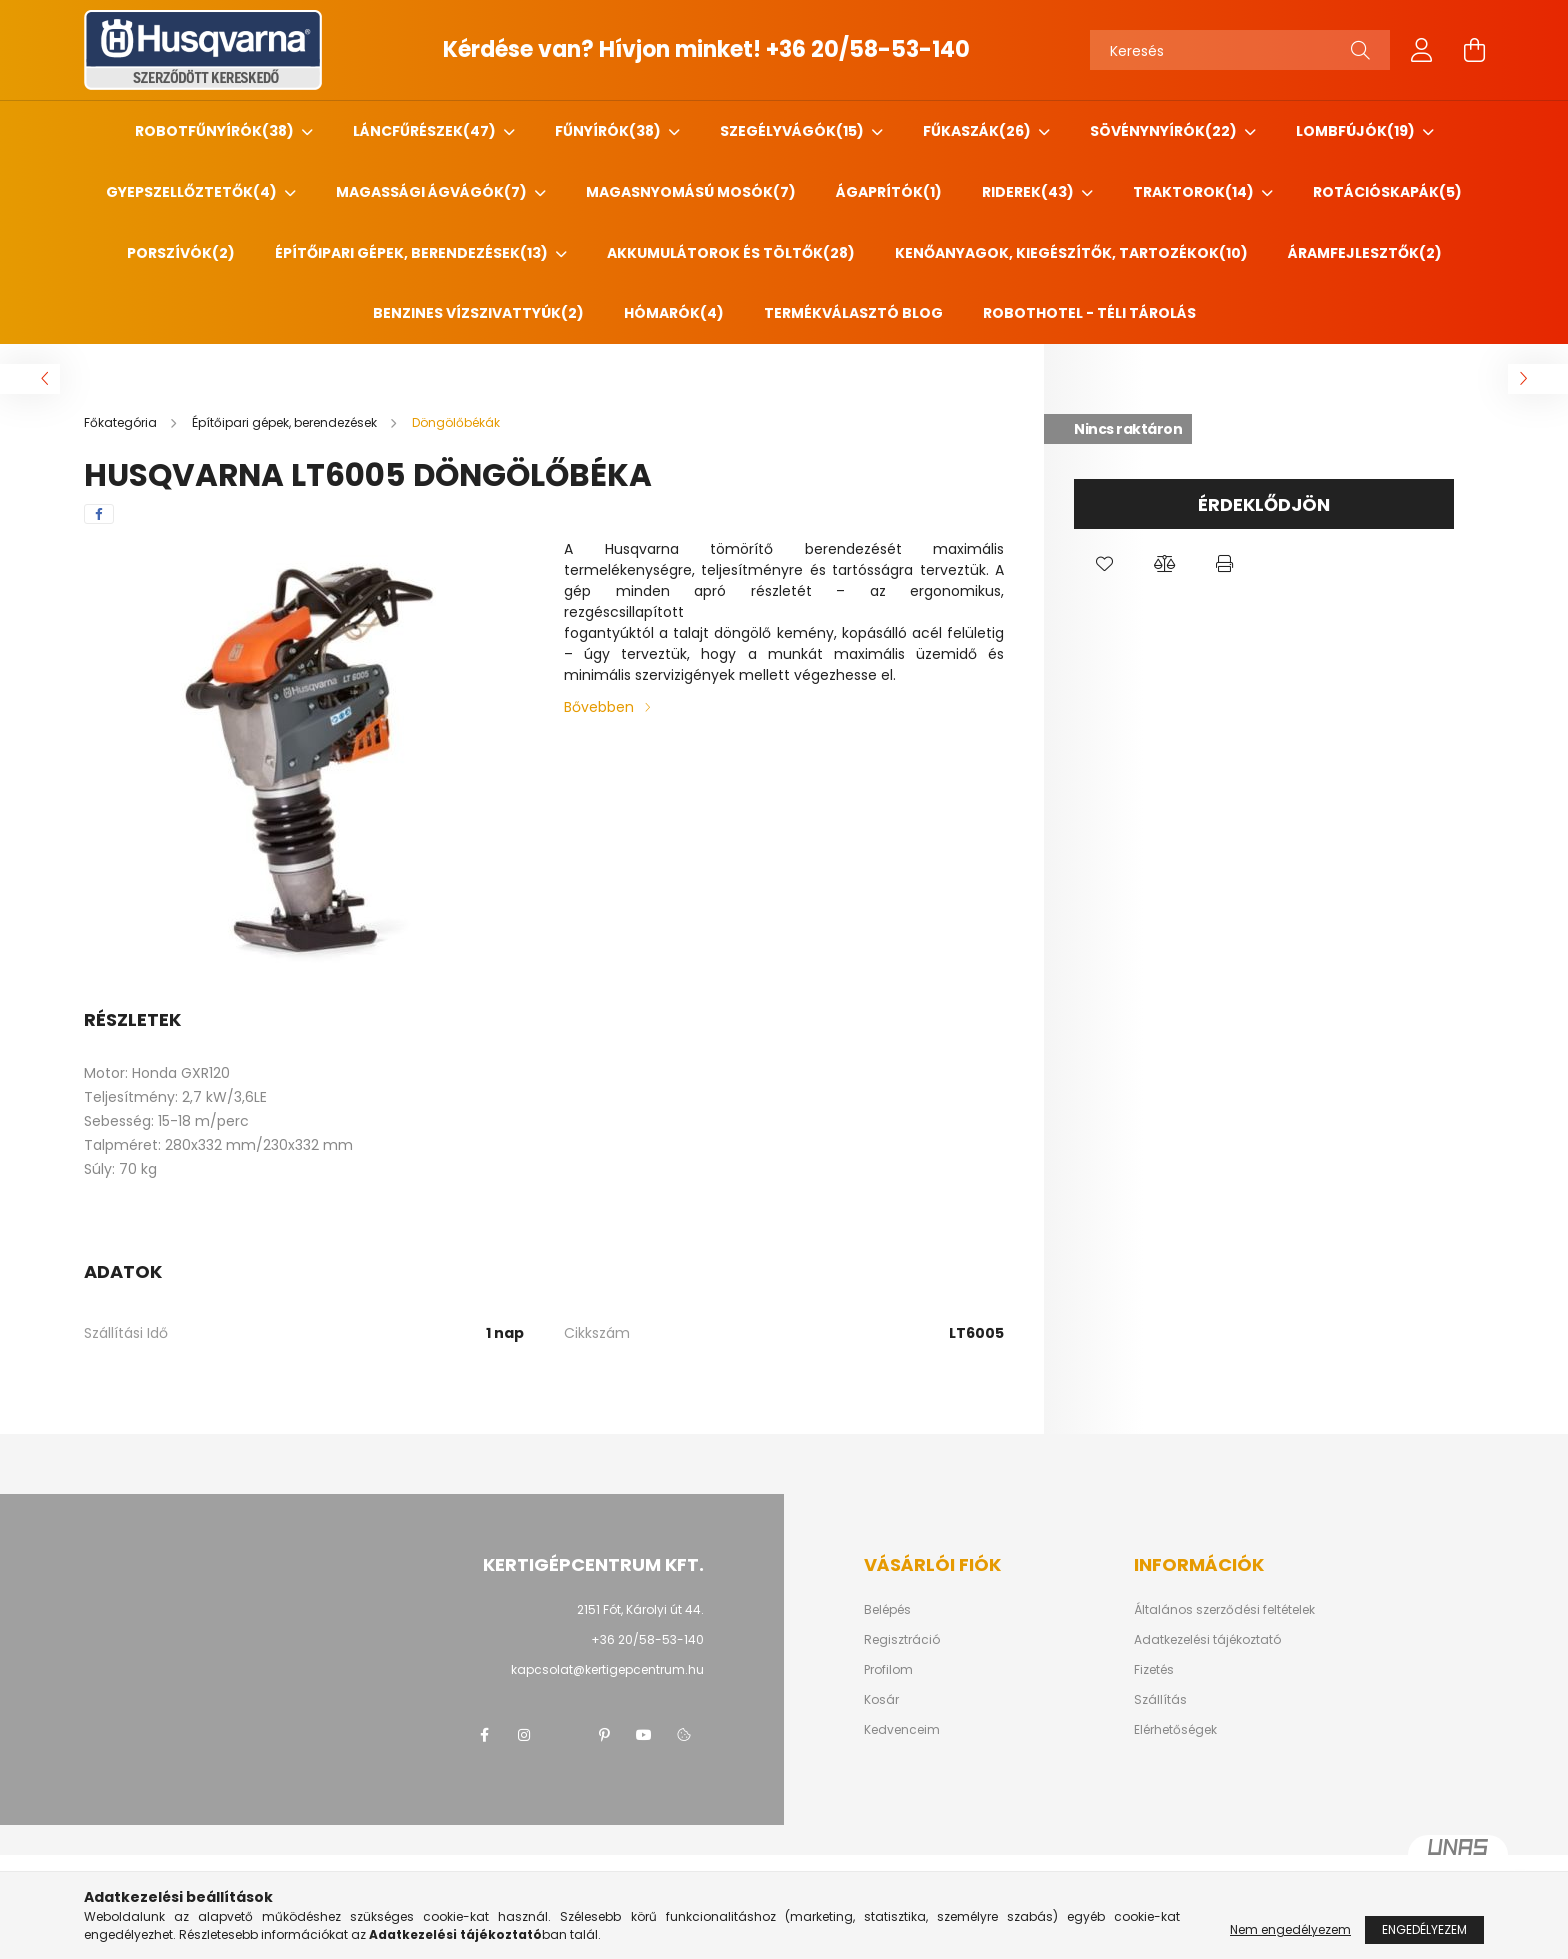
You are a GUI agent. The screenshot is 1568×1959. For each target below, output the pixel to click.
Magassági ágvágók (433, 192)
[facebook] (99, 514)
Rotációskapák (1387, 192)
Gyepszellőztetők (193, 192)
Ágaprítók (889, 192)
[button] (1104, 564)
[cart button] (1474, 50)
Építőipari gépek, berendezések (413, 253)
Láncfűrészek (426, 131)
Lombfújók (1357, 131)
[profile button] (1422, 50)
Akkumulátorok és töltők (731, 253)
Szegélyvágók (793, 131)
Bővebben (599, 707)
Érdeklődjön (1264, 504)
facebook (484, 1735)
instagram (524, 1735)
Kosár (881, 1700)
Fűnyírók (609, 131)
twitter (564, 1735)
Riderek (1029, 192)
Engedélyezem (1424, 1929)
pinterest (604, 1735)
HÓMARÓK (674, 313)
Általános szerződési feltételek (1224, 1610)
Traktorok (1195, 192)
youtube (644, 1735)
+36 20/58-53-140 (868, 49)
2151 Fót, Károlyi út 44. (640, 1609)
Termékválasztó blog (853, 313)
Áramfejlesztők (1365, 253)
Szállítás (1160, 1700)
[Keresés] (1240, 50)
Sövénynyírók (1165, 131)
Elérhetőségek (1175, 1730)
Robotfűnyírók (216, 131)
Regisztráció (902, 1640)
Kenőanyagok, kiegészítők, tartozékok (1071, 253)
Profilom (888, 1670)
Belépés (887, 1610)
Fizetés (1154, 1670)
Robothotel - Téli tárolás (1089, 313)
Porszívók (181, 253)
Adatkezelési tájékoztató (1207, 1640)
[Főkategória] (122, 422)
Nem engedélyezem (1290, 1929)
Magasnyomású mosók (691, 192)
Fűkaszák (978, 131)
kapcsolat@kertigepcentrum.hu (607, 1669)
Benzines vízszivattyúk (478, 313)
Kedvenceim (902, 1730)
